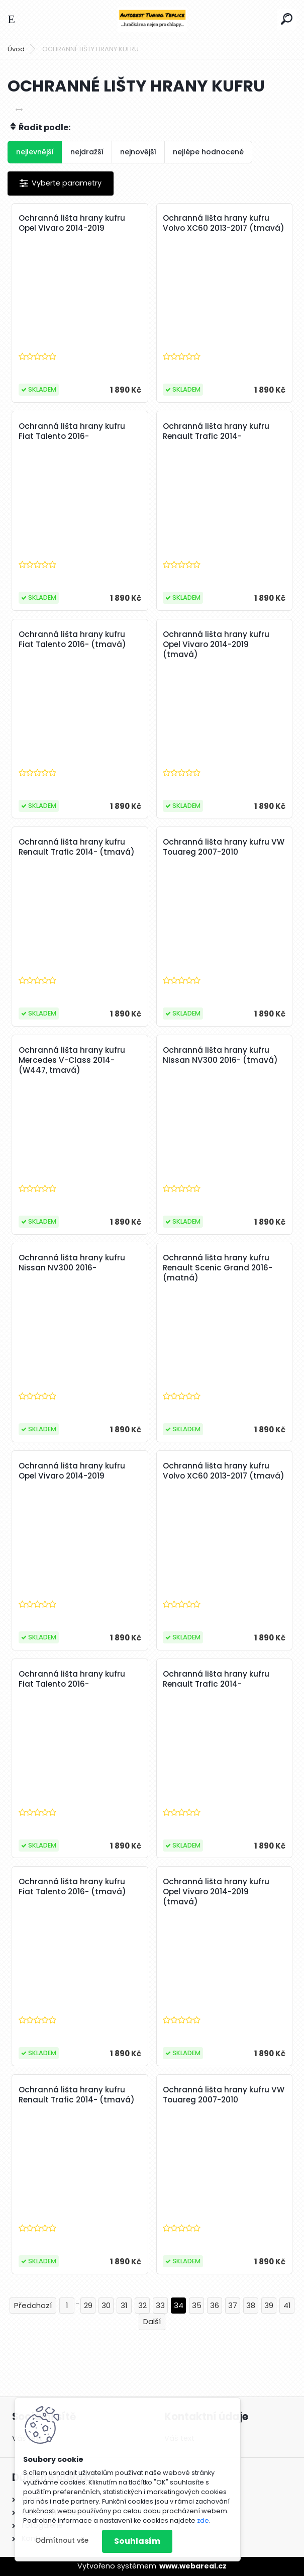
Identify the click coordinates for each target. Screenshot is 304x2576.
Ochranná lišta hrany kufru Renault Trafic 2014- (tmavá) (77, 847)
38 (250, 2305)
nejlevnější (35, 152)
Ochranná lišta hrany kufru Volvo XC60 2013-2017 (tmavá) (223, 223)
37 (232, 2305)
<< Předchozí (33, 2305)
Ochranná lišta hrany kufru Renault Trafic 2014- (216, 431)
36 (214, 2305)
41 (287, 2305)
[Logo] (152, 19)
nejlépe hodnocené (208, 152)
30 (106, 2305)
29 (88, 2305)
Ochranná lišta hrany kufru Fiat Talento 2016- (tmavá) (72, 639)
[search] (286, 19)
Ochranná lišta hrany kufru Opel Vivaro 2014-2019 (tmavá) (216, 644)
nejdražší (87, 152)
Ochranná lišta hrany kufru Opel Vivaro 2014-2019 (72, 223)
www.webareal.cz (193, 2566)
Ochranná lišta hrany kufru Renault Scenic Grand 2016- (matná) (217, 1268)
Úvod (16, 49)
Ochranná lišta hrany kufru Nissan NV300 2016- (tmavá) (220, 1055)
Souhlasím (137, 2541)
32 (142, 2305)
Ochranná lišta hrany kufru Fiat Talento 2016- (72, 431)
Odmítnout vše (61, 2540)
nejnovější (138, 152)
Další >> (152, 2322)
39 (268, 2305)
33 (160, 2305)
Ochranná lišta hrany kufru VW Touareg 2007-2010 (223, 847)
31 (124, 2305)
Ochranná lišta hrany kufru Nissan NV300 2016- (72, 1263)
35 (196, 2305)
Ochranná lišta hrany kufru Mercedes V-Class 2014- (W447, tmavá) (72, 1060)
